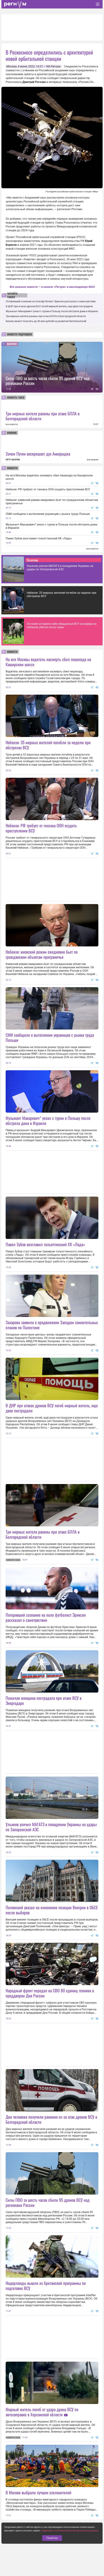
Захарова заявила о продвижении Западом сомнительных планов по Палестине (52, 1325)
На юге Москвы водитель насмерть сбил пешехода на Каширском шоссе (49, 477)
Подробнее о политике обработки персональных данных (69, 2530)
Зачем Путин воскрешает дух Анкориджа (38, 453)
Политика (32, 560)
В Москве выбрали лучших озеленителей (38, 2492)
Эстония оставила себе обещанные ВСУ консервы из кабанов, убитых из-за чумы (61, 625)
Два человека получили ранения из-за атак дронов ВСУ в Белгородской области (51, 2119)
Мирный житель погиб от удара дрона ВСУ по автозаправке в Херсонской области (42, 2412)
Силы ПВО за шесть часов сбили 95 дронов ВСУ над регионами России (48, 381)
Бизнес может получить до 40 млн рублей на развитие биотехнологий (46, 321)
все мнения (92, 459)
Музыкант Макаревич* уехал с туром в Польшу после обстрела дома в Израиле (52, 311)
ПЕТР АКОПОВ (13, 459)
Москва (11, 66)
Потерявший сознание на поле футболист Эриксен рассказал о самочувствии (51, 301)
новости (12, 468)
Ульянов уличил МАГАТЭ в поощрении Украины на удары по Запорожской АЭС (60, 567)
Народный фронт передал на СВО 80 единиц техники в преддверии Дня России (50, 1993)
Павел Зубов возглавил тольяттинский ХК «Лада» (39, 538)
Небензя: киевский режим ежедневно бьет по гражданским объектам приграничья (52, 501)
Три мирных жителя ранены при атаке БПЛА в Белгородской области (46, 316)
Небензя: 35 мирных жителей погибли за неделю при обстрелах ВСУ (61, 594)
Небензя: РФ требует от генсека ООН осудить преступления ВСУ (48, 489)
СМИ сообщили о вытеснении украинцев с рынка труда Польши (48, 514)
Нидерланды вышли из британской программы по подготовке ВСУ (46, 2285)
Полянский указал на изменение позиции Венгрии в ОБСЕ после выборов (52, 1910)
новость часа (15, 397)
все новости (12, 424)
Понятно (52, 2538)
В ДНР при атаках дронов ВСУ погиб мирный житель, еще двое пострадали (49, 306)
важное (12, 344)
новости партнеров (19, 334)
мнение (12, 433)
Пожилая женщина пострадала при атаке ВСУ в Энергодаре (43, 1700)
